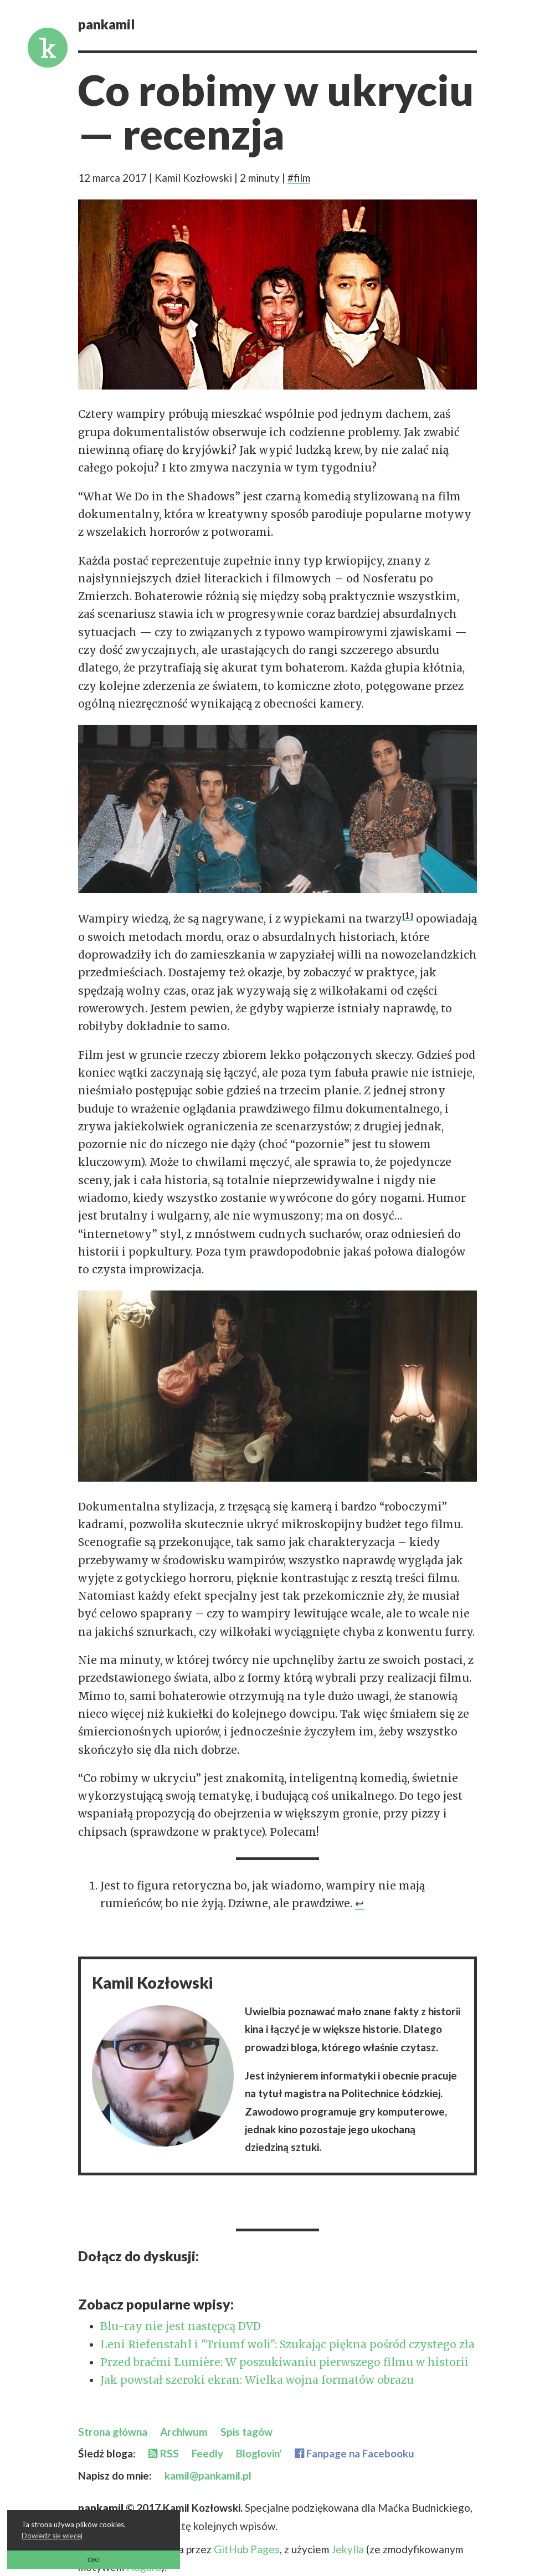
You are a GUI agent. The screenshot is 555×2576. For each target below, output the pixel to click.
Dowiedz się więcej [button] (52, 2535)
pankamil (106, 24)
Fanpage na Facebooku (354, 2453)
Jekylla (348, 2549)
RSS (163, 2453)
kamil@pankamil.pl (208, 2475)
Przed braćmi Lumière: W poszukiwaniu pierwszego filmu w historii (284, 2362)
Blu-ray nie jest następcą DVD (180, 2326)
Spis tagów (246, 2431)
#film (298, 177)
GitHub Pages (247, 2549)
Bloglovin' (259, 2453)
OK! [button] (94, 2559)
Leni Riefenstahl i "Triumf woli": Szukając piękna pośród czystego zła (287, 2344)
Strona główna (112, 2431)
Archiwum (184, 2431)
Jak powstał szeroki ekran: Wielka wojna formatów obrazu (257, 2379)
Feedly (207, 2453)
